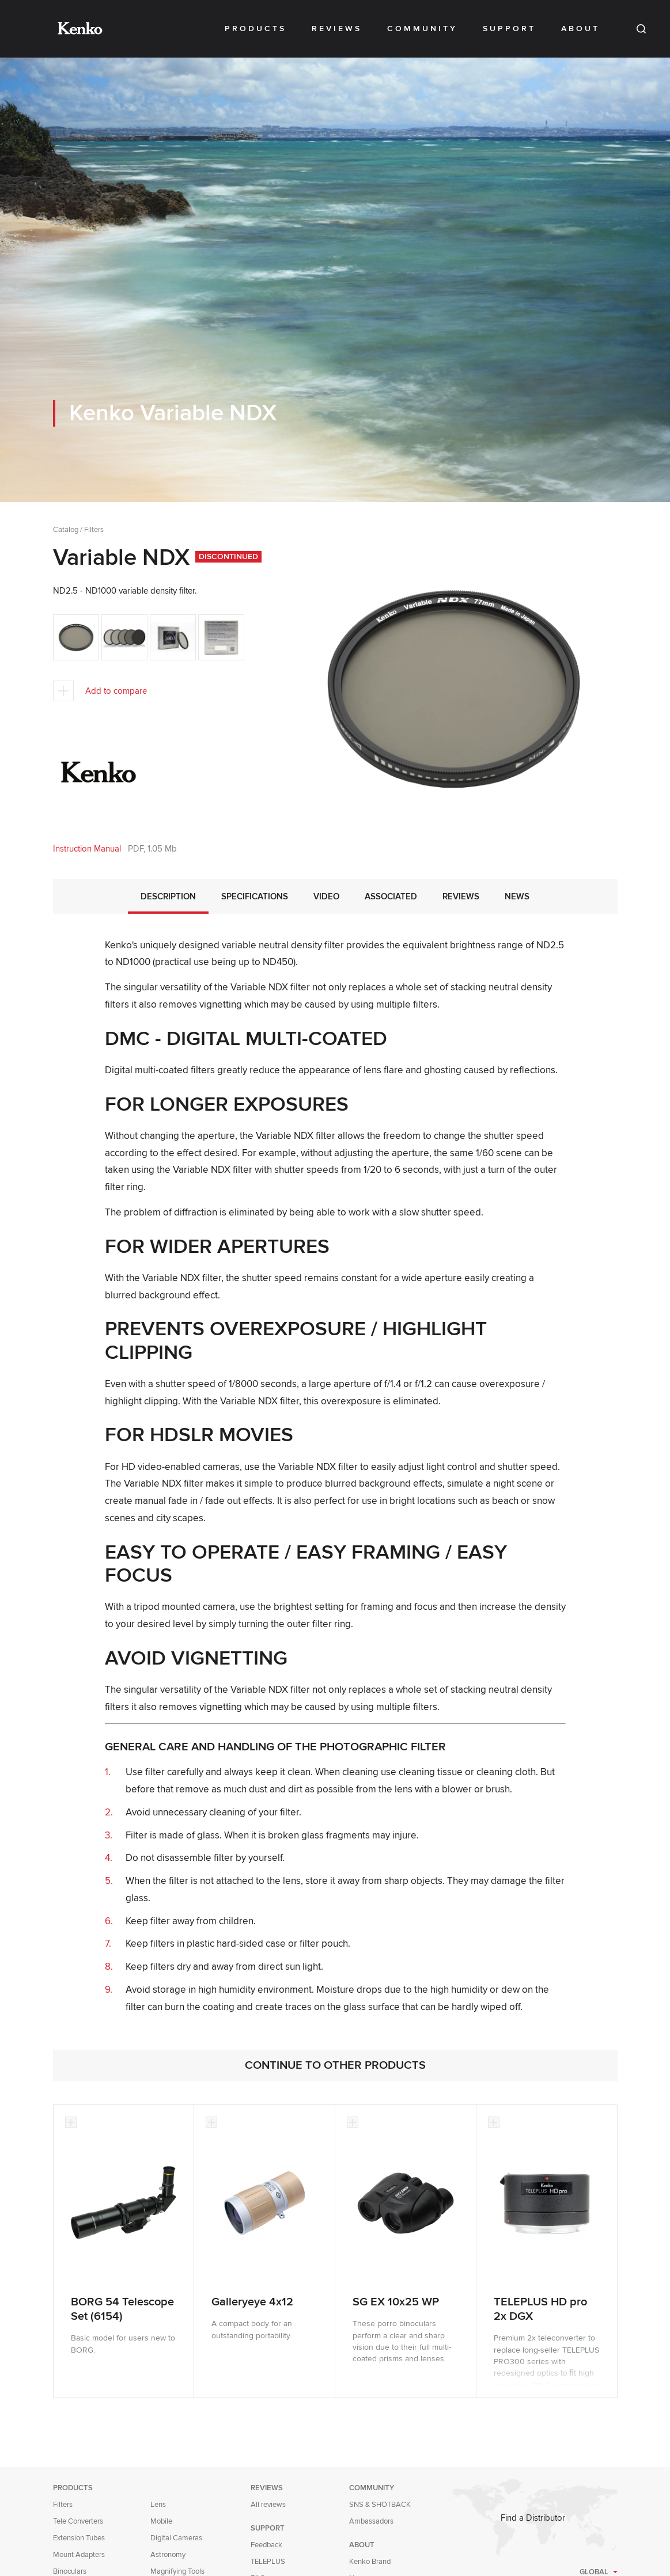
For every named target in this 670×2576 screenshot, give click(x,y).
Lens (158, 2504)
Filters (94, 529)
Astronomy (168, 2554)
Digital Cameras (176, 2538)
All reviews (268, 2504)
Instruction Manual (87, 849)
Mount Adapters (79, 2554)
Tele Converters (78, 2521)
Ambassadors (371, 2521)
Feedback (266, 2545)
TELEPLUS (268, 2561)
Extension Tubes (79, 2538)
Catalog (65, 529)
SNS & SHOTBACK (380, 2504)
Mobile (161, 2521)
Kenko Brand (370, 2561)
